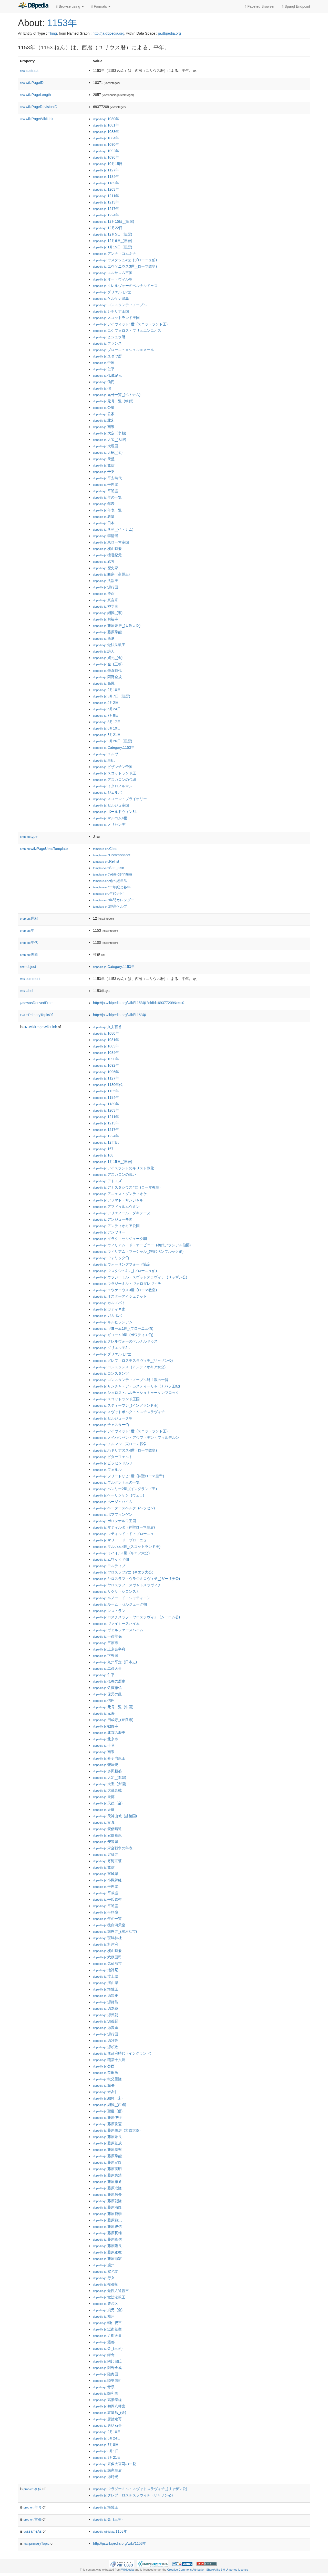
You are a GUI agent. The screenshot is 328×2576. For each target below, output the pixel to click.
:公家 (104, 414)
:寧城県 (105, 1874)
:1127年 (106, 170)
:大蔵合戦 (107, 1790)
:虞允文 (105, 2271)
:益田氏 (105, 2072)
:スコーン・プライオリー (120, 799)
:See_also (108, 868)
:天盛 (104, 459)
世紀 (29, 918)
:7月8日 (106, 715)
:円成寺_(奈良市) (113, 1720)
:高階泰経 (107, 2400)
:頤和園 (105, 2393)
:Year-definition (112, 874)
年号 (33, 2507)
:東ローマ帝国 (111, 542)
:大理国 (105, 446)
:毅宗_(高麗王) (111, 574)
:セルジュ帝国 (111, 805)
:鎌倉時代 (107, 670)
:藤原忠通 (107, 2182)
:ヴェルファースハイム (118, 1630)
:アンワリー (109, 1232)
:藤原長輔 (107, 2233)
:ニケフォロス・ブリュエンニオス (127, 330)
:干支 (104, 472)
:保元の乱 (107, 1694)
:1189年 (106, 183)
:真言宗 (105, 600)
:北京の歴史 (109, 1733)
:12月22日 (107, 228)
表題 (29, 954)
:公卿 (104, 407)
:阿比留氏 (107, 2361)
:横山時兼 (107, 549)
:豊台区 (105, 2303)
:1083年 (106, 132)
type (28, 836)
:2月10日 (107, 690)
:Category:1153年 (114, 747)
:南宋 (104, 427)
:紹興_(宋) (107, 613)
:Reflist (106, 861)
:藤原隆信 (107, 2239)
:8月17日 (107, 722)
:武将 (104, 561)
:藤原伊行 (107, 2117)
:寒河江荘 (107, 1861)
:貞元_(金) (107, 658)
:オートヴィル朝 (112, 279)
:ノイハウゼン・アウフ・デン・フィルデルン (136, 1437)
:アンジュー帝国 (112, 1219)
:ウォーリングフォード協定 (121, 1264)
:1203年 (106, 189)
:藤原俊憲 (107, 2124)
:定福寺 (105, 1854)
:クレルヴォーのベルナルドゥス (125, 286)
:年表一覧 (107, 510)
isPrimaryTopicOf (36, 1015)
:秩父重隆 (107, 2079)
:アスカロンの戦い (114, 1174)
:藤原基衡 (107, 2149)
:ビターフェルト (112, 1457)
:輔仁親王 (107, 2323)
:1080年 (106, 119)
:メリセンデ (109, 824)
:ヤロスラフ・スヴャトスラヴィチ (127, 1585)
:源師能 (105, 2002)
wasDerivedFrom (37, 1003)
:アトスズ (107, 1181)
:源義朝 (105, 2015)
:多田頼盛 (107, 1771)
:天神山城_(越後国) (115, 1816)
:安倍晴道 (107, 1829)
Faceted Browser (260, 6)
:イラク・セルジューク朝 (120, 1239)
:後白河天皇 (109, 1925)
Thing (52, 33)
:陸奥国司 (107, 2380)
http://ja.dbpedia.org (108, 33)
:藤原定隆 (107, 2162)
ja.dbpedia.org (169, 33)
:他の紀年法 (110, 881)
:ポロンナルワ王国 (114, 1521)
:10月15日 (107, 164)
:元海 (104, 1713)
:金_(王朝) (107, 664)
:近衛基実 (107, 2329)
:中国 (104, 363)
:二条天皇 (107, 1668)
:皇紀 (104, 760)
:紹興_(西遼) (109, 2105)
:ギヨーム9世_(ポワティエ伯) (123, 1335)
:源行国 (105, 587)
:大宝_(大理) (109, 440)
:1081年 (106, 125)
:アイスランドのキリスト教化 (123, 1168)
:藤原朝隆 (107, 2201)
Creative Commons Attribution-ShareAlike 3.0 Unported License (207, 2569)
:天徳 (104, 1797)
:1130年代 (107, 1085)
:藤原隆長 (107, 2246)
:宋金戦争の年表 (112, 1848)
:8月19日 (107, 728)
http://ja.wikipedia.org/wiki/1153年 (119, 1015)
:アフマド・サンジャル (118, 1200)
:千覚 (104, 1745)
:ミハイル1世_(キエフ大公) (121, 1553)
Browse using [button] (70, 6)
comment (30, 979)
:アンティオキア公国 (116, 1226)
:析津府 (105, 1944)
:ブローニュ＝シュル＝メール (123, 350)
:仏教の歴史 (109, 1681)
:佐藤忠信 (107, 1688)
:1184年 (106, 176)
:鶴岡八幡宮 (109, 2406)
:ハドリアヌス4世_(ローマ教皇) (125, 1450)
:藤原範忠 (107, 2220)
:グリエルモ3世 (112, 1354)
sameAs (33, 2531)
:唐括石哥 (107, 2425)
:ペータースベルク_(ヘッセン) (124, 1508)
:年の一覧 (107, 497)
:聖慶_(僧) (107, 2111)
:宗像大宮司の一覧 (114, 2464)
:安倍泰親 (107, 1835)
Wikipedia (127, 2569)
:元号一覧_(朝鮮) (113, 401)
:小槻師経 (107, 1880)
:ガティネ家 (109, 1309)
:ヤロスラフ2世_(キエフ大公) (123, 1572)
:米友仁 (105, 2092)
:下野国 (105, 1656)
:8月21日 (107, 735)
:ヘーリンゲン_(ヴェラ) (118, 1495)
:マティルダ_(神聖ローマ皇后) (124, 1527)
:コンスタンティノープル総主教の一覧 (130, 1380)
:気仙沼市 (107, 1963)
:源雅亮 (105, 2040)
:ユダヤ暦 (107, 356)
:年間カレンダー (113, 900)
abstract (29, 71)
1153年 (62, 23)
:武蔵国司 (107, 1957)
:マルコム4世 (110, 818)
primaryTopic (36, 2543)
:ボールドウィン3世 (115, 812)
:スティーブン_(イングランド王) (125, 1405)
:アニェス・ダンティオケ (120, 1194)
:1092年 (106, 151)
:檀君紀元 (107, 555)
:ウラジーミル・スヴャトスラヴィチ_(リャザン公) (140, 1277)
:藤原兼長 (107, 2137)
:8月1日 (106, 2451)
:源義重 (105, 2028)
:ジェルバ (107, 792)
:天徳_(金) (107, 452)
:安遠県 (105, 1842)
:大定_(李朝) (109, 433)
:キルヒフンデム (112, 1322)
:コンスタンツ (111, 1373)
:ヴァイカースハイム (116, 1623)
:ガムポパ (107, 1316)
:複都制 (105, 2284)
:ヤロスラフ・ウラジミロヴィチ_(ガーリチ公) (136, 1579)
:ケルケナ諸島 (111, 298)
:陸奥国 (105, 2374)
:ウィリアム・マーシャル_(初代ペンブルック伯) (138, 1251)
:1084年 (106, 138)
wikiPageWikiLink (36, 119)
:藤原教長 (107, 2194)
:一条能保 (107, 1636)
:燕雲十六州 (109, 2060)
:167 (103, 1149)
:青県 (104, 2387)
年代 (29, 942)
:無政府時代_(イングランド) (122, 2053)
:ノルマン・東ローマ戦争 (120, 1444)
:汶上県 (105, 1976)
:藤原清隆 (107, 2207)
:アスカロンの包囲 (114, 779)
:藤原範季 (107, 2214)
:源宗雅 (105, 1996)
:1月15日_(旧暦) (112, 247)
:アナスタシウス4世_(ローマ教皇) (126, 1187)
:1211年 (106, 196)
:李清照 (105, 536)
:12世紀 (106, 1142)
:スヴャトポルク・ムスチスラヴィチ (129, 1412)
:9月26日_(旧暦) (112, 741)
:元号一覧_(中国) (113, 1707)
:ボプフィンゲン (112, 1514)
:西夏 (104, 638)
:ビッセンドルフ (112, 1463)
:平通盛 (105, 491)
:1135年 (106, 1091)
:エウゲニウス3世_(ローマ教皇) (125, 266)
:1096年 (106, 157)
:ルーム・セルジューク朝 (120, 1604)
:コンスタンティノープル (120, 305)
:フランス (107, 343)
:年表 (104, 504)
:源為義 (105, 2008)
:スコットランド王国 (116, 318)
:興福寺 (105, 619)
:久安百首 (107, 1027)
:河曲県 (105, 1983)
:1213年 (106, 202)
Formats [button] (100, 6)
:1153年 (110, 2531)
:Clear (105, 849)
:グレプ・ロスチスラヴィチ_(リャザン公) (133, 1360)
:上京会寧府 (109, 1649)
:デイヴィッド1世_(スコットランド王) (130, 324)
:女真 (104, 1822)
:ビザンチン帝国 (112, 767)
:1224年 (106, 215)
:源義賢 (105, 2021)
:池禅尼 (105, 1970)
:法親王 (105, 581)
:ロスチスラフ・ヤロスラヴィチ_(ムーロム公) (136, 1617)
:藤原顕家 (107, 2259)
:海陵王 (105, 1989)
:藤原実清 (107, 2175)
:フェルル (107, 1469)
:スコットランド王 (114, 773)
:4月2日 (106, 703)
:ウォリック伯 (111, 1258)
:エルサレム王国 (112, 273)
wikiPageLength (35, 95)
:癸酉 (104, 593)
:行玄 (104, 2278)
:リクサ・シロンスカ (116, 1591)
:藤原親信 (107, 2226)
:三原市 (105, 1643)
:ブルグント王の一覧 (116, 1482)
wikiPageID (32, 83)
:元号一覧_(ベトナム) (116, 395)
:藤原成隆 (107, 2188)
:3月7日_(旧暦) (111, 696)
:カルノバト (109, 1303)
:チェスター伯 (111, 1425)
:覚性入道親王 (111, 2291)
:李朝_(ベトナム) (113, 529)
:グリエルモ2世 (112, 292)
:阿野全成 (107, 677)
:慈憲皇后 (107, 2470)
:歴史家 (105, 568)
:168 (103, 1155)
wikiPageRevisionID (38, 107)
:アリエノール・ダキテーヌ (121, 1213)
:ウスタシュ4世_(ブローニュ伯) (125, 260)
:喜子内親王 (109, 1758)
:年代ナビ (108, 893)
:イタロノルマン (112, 786)
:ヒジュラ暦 (109, 337)
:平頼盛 (105, 1912)
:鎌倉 (104, 2355)
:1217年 (106, 209)
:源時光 (105, 2477)
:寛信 (104, 465)
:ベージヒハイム (112, 1502)
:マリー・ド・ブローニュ (120, 1540)
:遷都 (104, 2342)
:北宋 (104, 420)
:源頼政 (105, 2047)
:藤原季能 (107, 632)
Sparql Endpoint (296, 6)
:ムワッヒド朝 (111, 1559)
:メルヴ (105, 754)
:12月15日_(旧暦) (113, 221)
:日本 (104, 523)
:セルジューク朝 (112, 1418)
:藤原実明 (107, 2169)
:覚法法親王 (109, 645)
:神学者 (105, 606)
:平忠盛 (105, 484)
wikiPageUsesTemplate (44, 849)
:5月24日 (107, 709)
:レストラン (109, 1611)
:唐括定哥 (107, 2419)
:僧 (102, 388)
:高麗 (104, 683)
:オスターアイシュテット (120, 1296)
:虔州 (104, 2265)
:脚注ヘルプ (110, 906)
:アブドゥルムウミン (116, 1206)
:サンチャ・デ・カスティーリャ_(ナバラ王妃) (136, 1386)
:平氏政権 (107, 1899)
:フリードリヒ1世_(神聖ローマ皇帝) (128, 1476)
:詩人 (104, 651)
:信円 (104, 382)
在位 (33, 2489)
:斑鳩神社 (107, 1938)
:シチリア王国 (111, 311)
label (26, 991)
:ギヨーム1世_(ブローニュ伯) (123, 1328)
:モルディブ (109, 1566)
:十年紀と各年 (112, 887)
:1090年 (106, 144)
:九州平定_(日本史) (115, 1662)
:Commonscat (111, 855)
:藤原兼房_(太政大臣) (116, 626)
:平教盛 (105, 1893)
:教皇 (104, 516)
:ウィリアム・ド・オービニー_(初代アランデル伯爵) (142, 1245)
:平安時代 (107, 478)
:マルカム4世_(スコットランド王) (126, 1546)
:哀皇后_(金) (109, 2412)
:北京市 (105, 1739)
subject (28, 967)
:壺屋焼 (105, 1765)
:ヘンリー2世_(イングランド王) (125, 1489)
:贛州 (104, 2316)
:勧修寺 (105, 1726)
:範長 (104, 2085)
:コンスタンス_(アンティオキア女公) (129, 1367)
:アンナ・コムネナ (114, 253)
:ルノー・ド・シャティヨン (121, 1598)
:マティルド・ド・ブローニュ (123, 1534)
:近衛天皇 (107, 2336)
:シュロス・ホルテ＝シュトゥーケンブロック (136, 1393)
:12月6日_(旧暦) (112, 241)
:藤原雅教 (107, 2252)
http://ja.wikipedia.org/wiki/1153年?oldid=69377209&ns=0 (138, 1003)
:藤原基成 (107, 2143)
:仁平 (104, 369)
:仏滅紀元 (107, 375)
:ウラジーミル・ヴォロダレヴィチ (127, 1283)
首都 (33, 2519)
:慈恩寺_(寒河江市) (115, 1931)
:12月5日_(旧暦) (112, 234)
